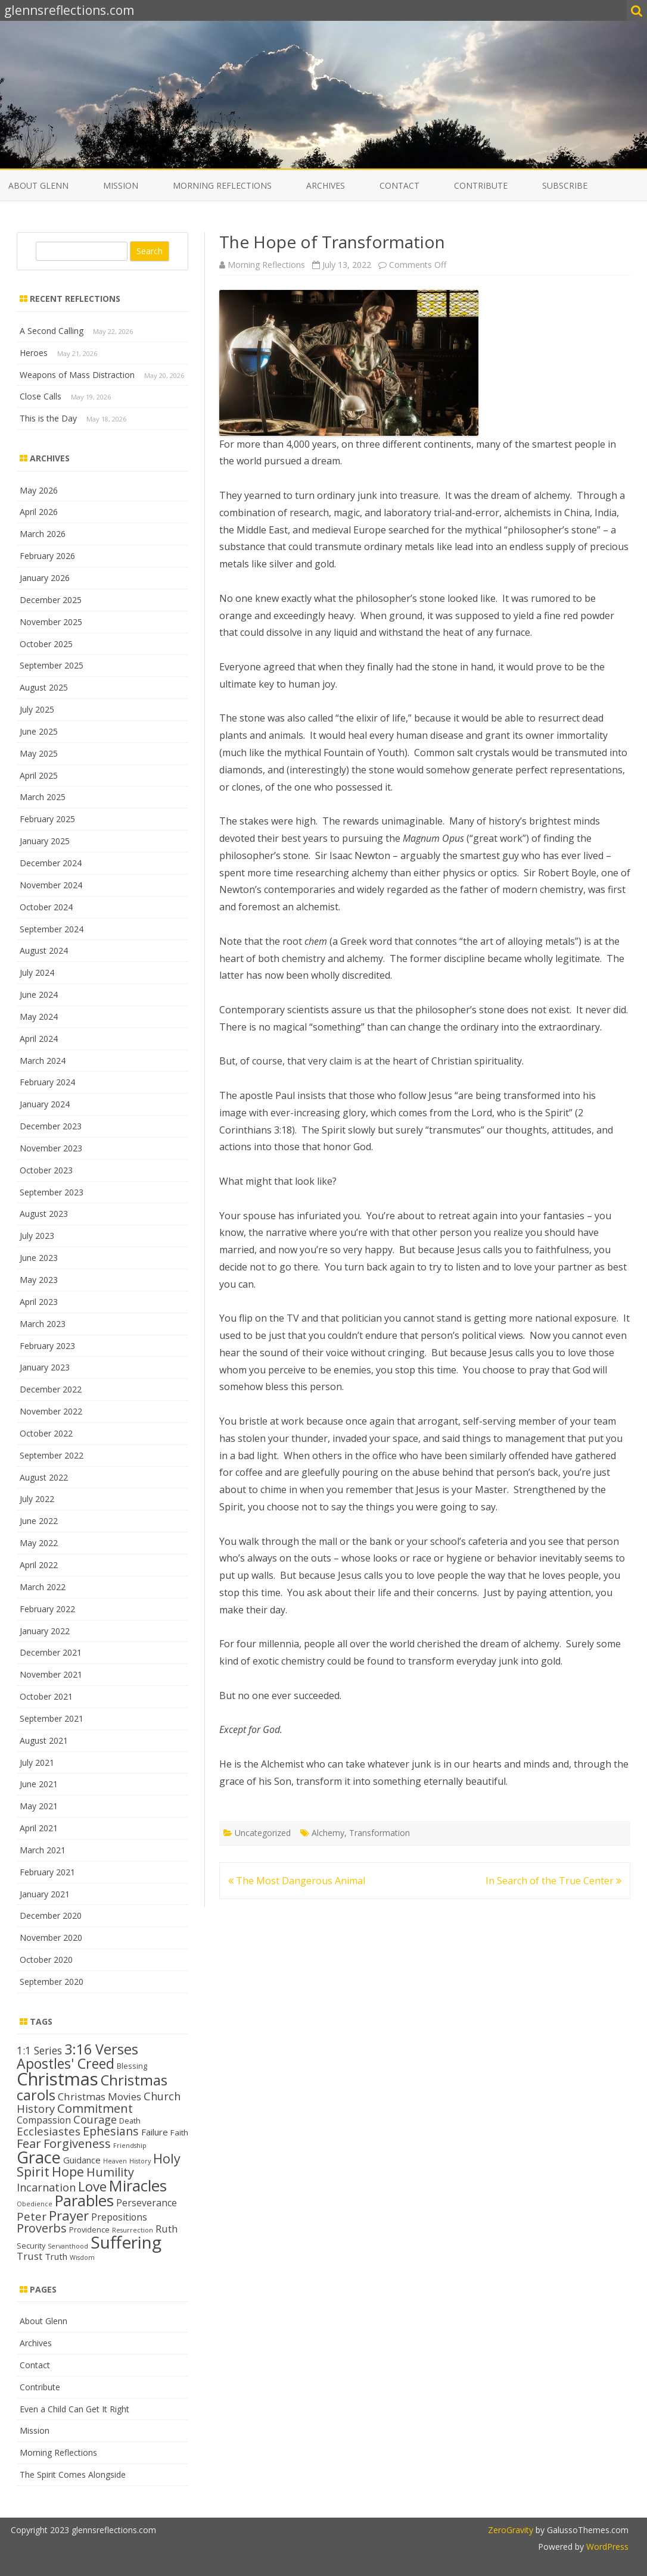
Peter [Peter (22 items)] (31, 2216)
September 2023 (51, 1192)
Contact (399, 185)
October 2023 (46, 1170)
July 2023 (37, 1235)
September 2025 (51, 665)
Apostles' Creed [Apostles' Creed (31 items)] (65, 2063)
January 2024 (45, 1104)
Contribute (481, 185)
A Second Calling (51, 330)
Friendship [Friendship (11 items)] (130, 2145)
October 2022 (46, 1433)
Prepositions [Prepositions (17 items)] (119, 2217)
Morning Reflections (222, 185)
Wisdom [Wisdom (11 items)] (82, 2257)
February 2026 (47, 555)
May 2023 (39, 1279)
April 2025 (39, 775)
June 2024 (39, 994)
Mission (120, 185)
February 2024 (47, 1082)
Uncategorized (263, 1832)
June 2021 (39, 1784)
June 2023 (39, 1257)
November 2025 (51, 621)
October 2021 (46, 1696)
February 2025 (47, 819)
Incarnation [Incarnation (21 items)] (46, 2187)
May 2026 (39, 490)
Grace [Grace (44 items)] (39, 2157)
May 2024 (39, 1016)
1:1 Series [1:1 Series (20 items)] (39, 2050)
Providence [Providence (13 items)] (89, 2229)
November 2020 (51, 1937)
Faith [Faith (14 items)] (179, 2132)
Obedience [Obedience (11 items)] (34, 2204)
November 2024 (51, 885)
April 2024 (39, 1038)
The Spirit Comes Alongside (73, 2474)
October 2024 (46, 907)
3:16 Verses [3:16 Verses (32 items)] (101, 2049)
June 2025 (39, 731)
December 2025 (51, 599)
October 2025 (46, 644)
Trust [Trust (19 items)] (29, 2256)
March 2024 (43, 1060)
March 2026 (43, 533)
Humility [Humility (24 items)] (110, 2172)
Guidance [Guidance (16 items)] (82, 2160)
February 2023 (47, 1345)
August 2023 (44, 1213)
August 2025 (44, 687)
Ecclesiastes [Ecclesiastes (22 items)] (48, 2131)
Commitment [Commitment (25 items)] (95, 2108)
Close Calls (40, 396)
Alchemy (328, 1832)
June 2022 (39, 1520)
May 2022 (39, 1542)
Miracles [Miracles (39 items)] (138, 2185)
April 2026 (39, 511)
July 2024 (37, 972)
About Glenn (38, 185)
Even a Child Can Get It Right (74, 2409)
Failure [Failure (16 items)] (154, 2132)
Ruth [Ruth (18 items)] (166, 2228)
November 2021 (51, 1674)
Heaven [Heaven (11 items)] (115, 2161)
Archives (325, 185)
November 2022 (51, 1411)
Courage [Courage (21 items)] (95, 2119)
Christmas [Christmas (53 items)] (57, 2079)
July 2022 (37, 1498)
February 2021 (47, 1872)
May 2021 (39, 1806)
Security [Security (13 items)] (31, 2245)
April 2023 (39, 1301)
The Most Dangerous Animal (296, 1880)
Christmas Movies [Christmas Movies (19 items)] (99, 2096)
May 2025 (39, 753)
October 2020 (46, 1959)
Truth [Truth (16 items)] (56, 2256)
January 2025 (45, 841)
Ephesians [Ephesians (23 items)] (111, 2131)
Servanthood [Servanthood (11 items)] (68, 2246)
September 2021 (51, 1718)
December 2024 (51, 863)
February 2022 (47, 1609)
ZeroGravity (510, 2530)
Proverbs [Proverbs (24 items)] (42, 2228)
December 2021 (51, 1652)
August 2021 (44, 1740)
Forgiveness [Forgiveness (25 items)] (77, 2143)
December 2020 (51, 1915)
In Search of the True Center (553, 1880)
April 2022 (39, 1564)
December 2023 (51, 1126)
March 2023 (43, 1323)
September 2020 (51, 1981)
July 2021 (37, 1762)
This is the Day (48, 418)
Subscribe (564, 185)
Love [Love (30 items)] (92, 2186)
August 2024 (44, 950)
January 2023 (45, 1367)
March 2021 (43, 1850)
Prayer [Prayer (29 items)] (69, 2215)
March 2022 (43, 1587)
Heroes (34, 352)
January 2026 (45, 577)
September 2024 (51, 929)
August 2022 (44, 1477)
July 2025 (37, 709)
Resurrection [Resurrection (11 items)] (132, 2230)
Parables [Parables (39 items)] (84, 2200)
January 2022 (45, 1631)
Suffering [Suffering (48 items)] (126, 2242)
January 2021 (45, 1894)
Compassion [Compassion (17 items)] (44, 2120)
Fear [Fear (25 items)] (29, 2143)
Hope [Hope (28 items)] (68, 2171)
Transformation (379, 1832)
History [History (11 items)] (140, 2161)
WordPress (606, 2546)
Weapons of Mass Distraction (77, 374)
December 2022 (51, 1389)
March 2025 (43, 797)
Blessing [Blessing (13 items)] (132, 2065)
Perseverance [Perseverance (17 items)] (146, 2202)
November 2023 (51, 1148)
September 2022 (51, 1455)
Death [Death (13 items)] (130, 2120)
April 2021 (39, 1828)
